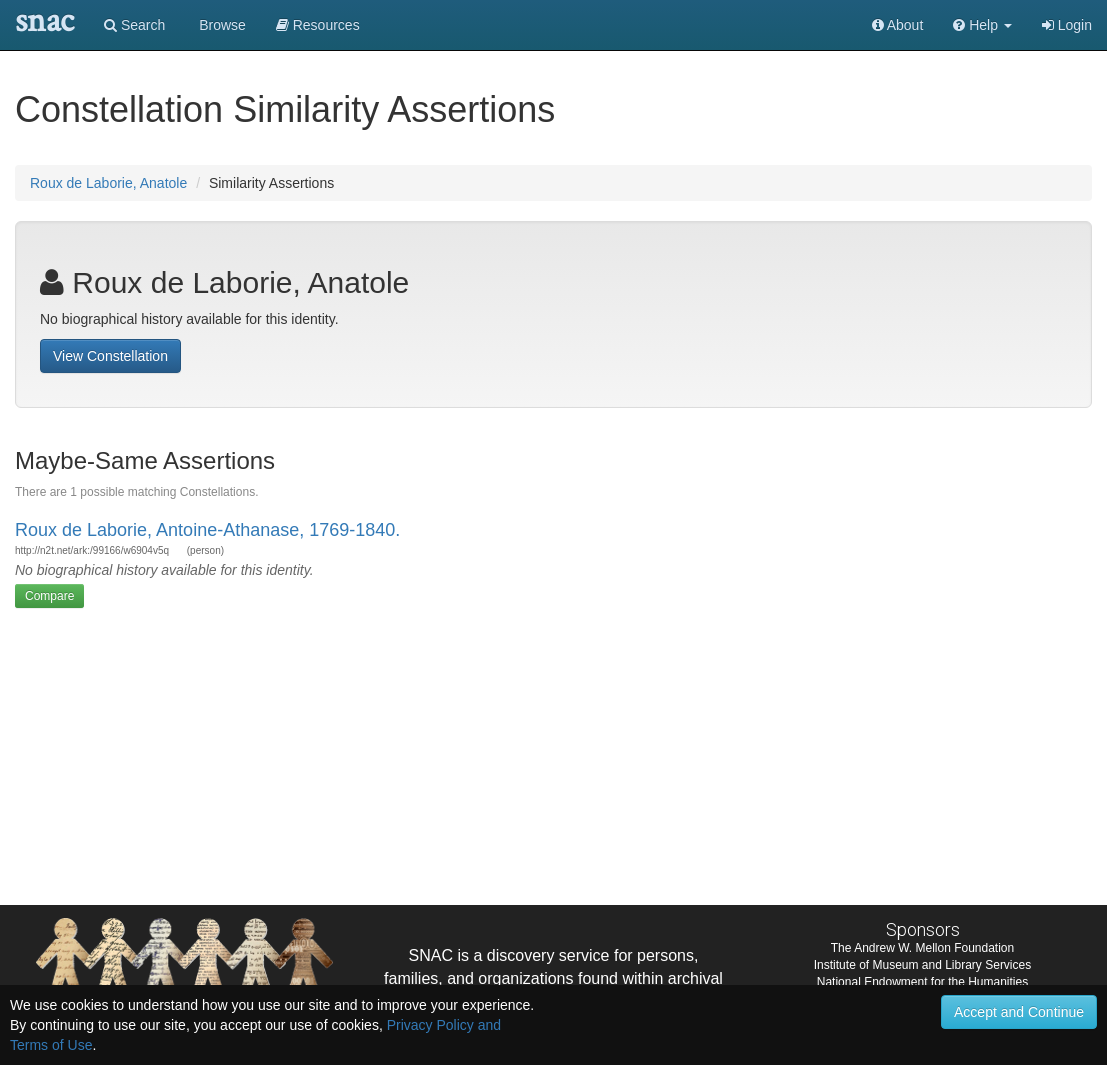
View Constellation (110, 356)
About (898, 25)
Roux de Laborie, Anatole (108, 183)
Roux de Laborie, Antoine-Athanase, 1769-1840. (207, 530)
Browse (220, 25)
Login (1067, 25)
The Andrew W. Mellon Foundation (922, 948)
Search (134, 25)
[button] (982, 25)
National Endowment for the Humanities (922, 982)
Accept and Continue (1019, 1012)
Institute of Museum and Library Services (922, 965)
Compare (49, 596)
